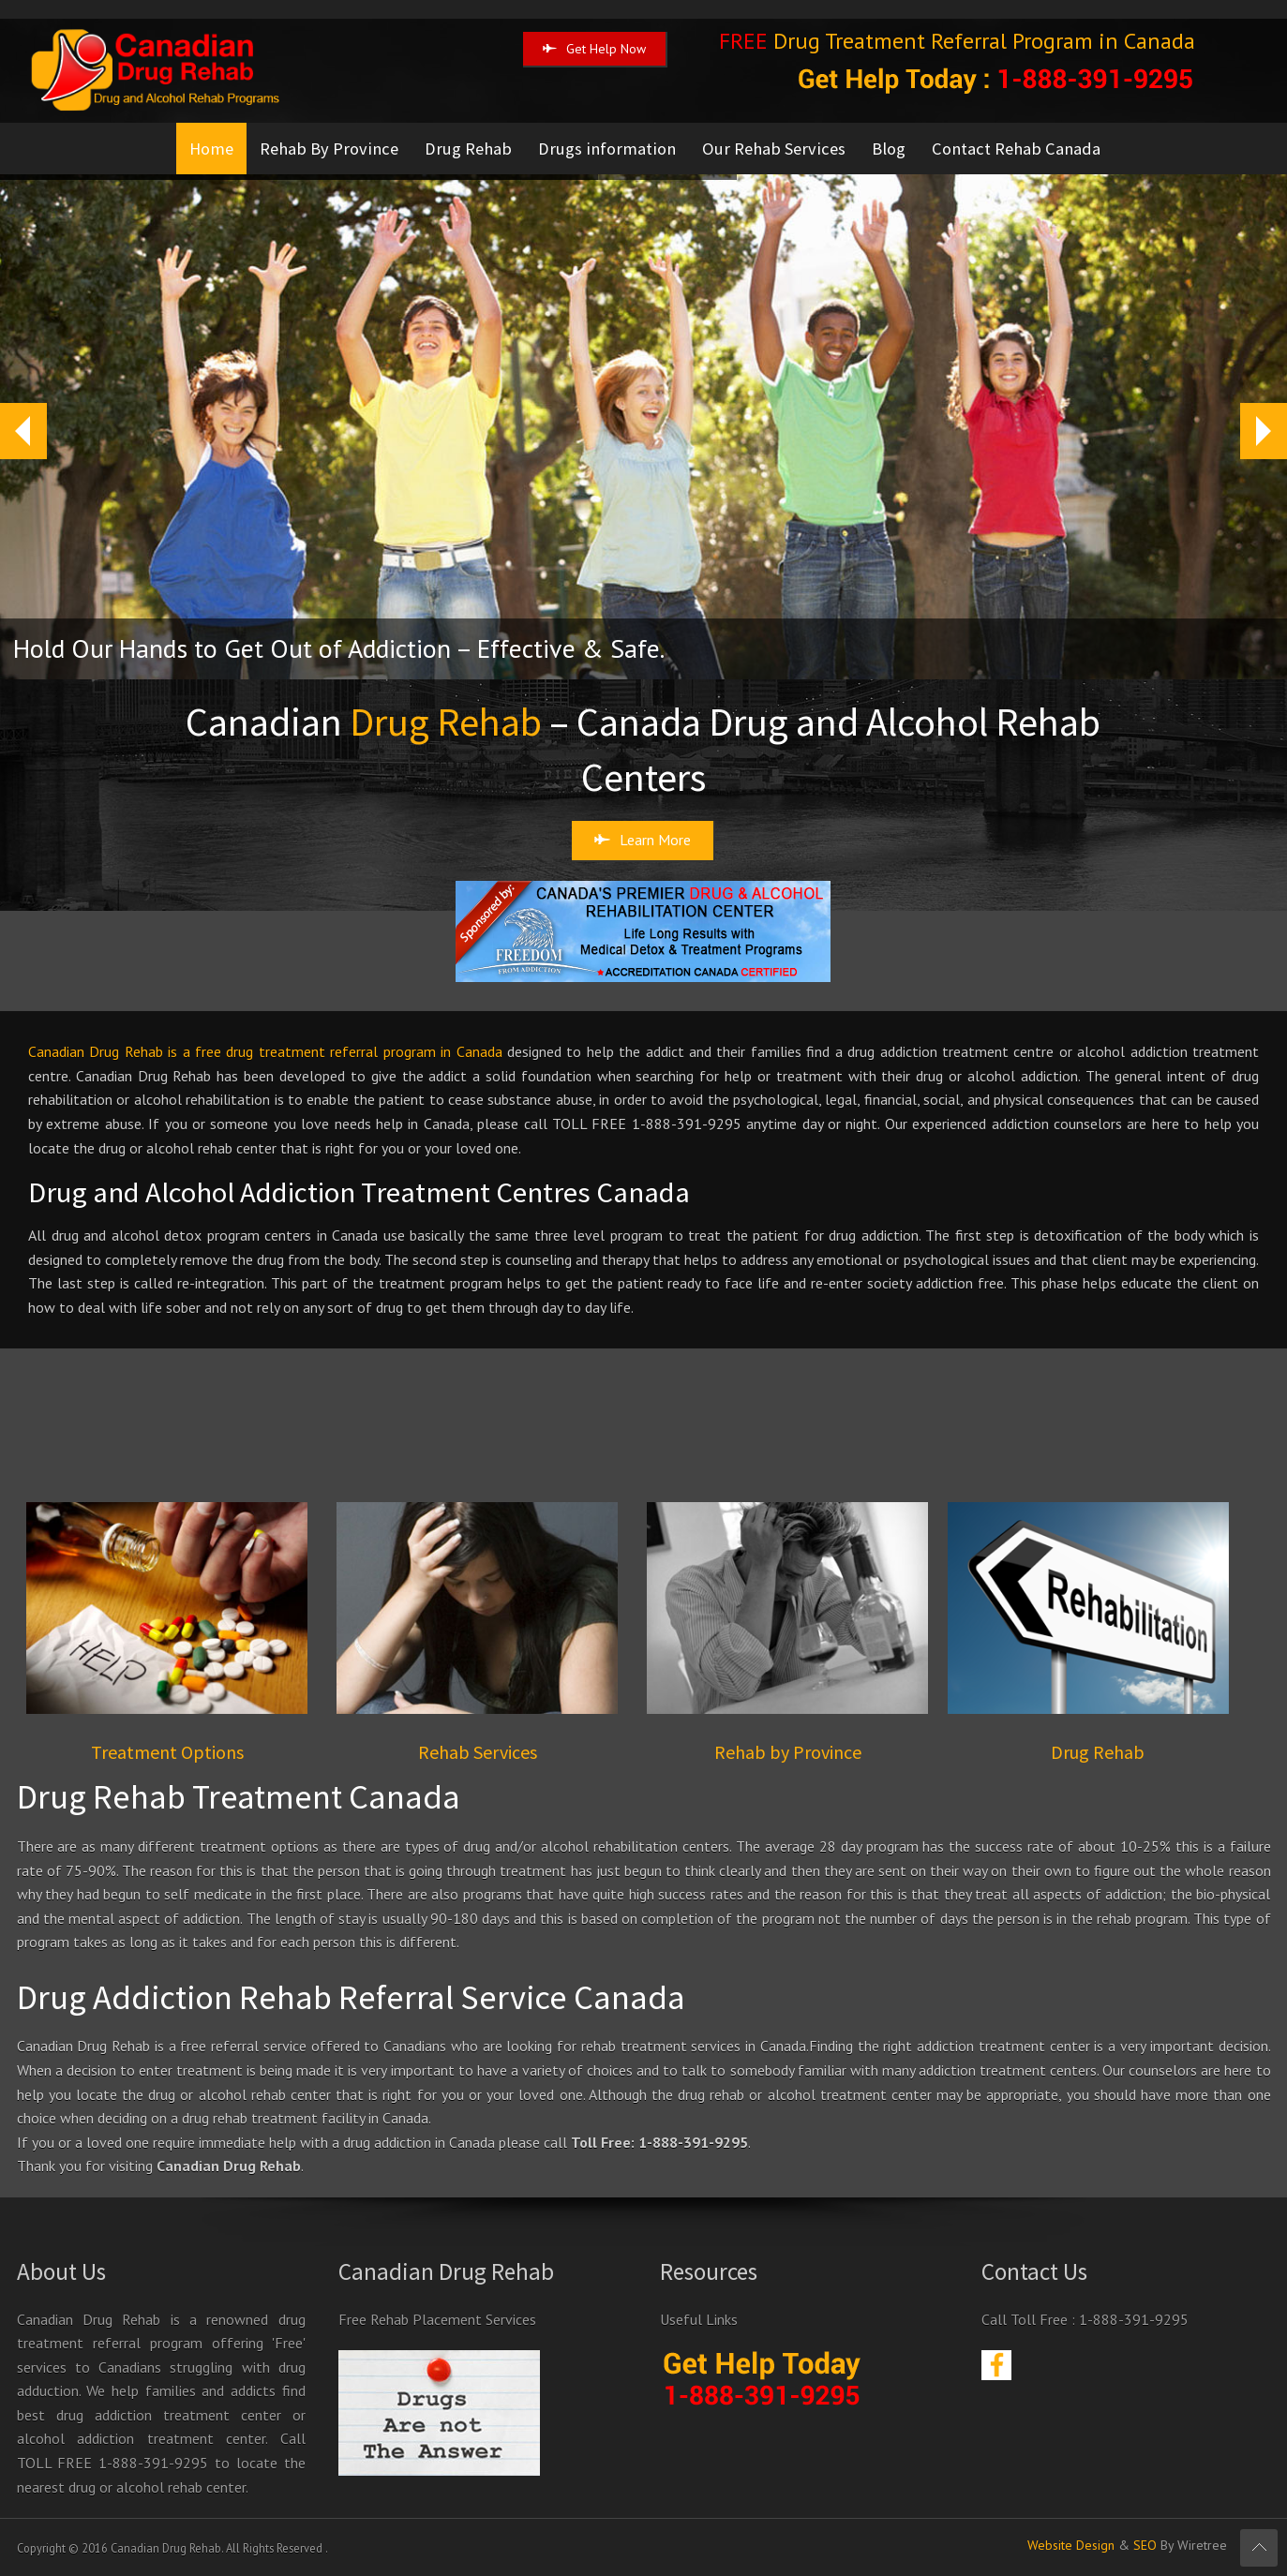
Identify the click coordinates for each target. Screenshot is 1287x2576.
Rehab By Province (329, 148)
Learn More (642, 839)
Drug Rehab (468, 148)
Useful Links (699, 2319)
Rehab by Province (787, 1752)
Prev (15, 431)
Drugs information (607, 148)
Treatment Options (167, 1752)
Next (1263, 431)
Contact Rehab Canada (1016, 148)
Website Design (1071, 2545)
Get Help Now (594, 48)
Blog (888, 148)
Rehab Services (477, 1752)
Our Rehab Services (774, 148)
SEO (1145, 2545)
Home (211, 148)
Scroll (1259, 2548)
